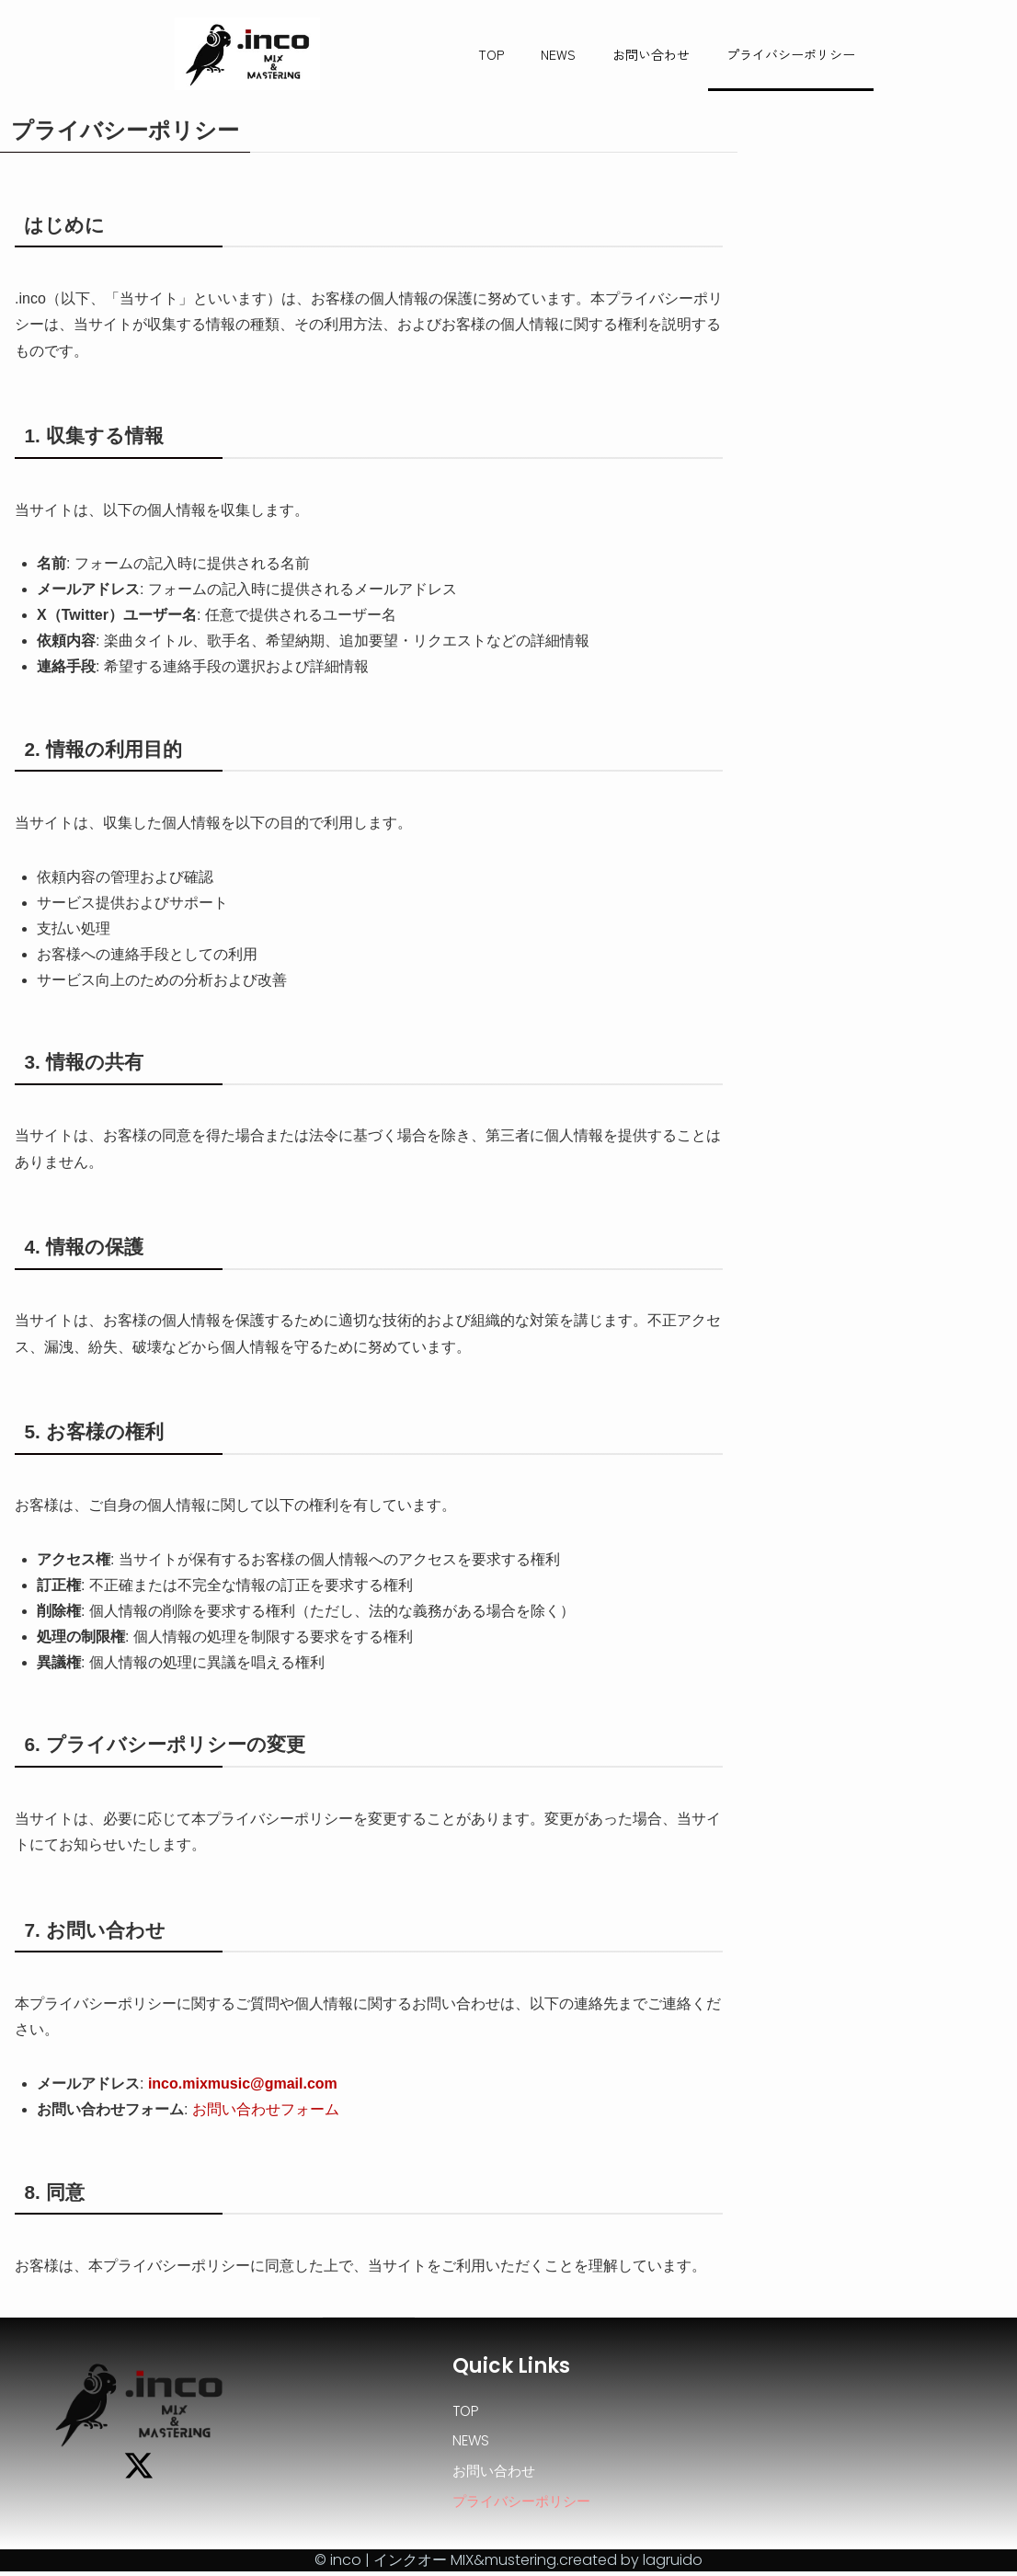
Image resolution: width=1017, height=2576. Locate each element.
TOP (491, 54)
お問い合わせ (651, 54)
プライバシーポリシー (790, 54)
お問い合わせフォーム (265, 2109)
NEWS (558, 54)
